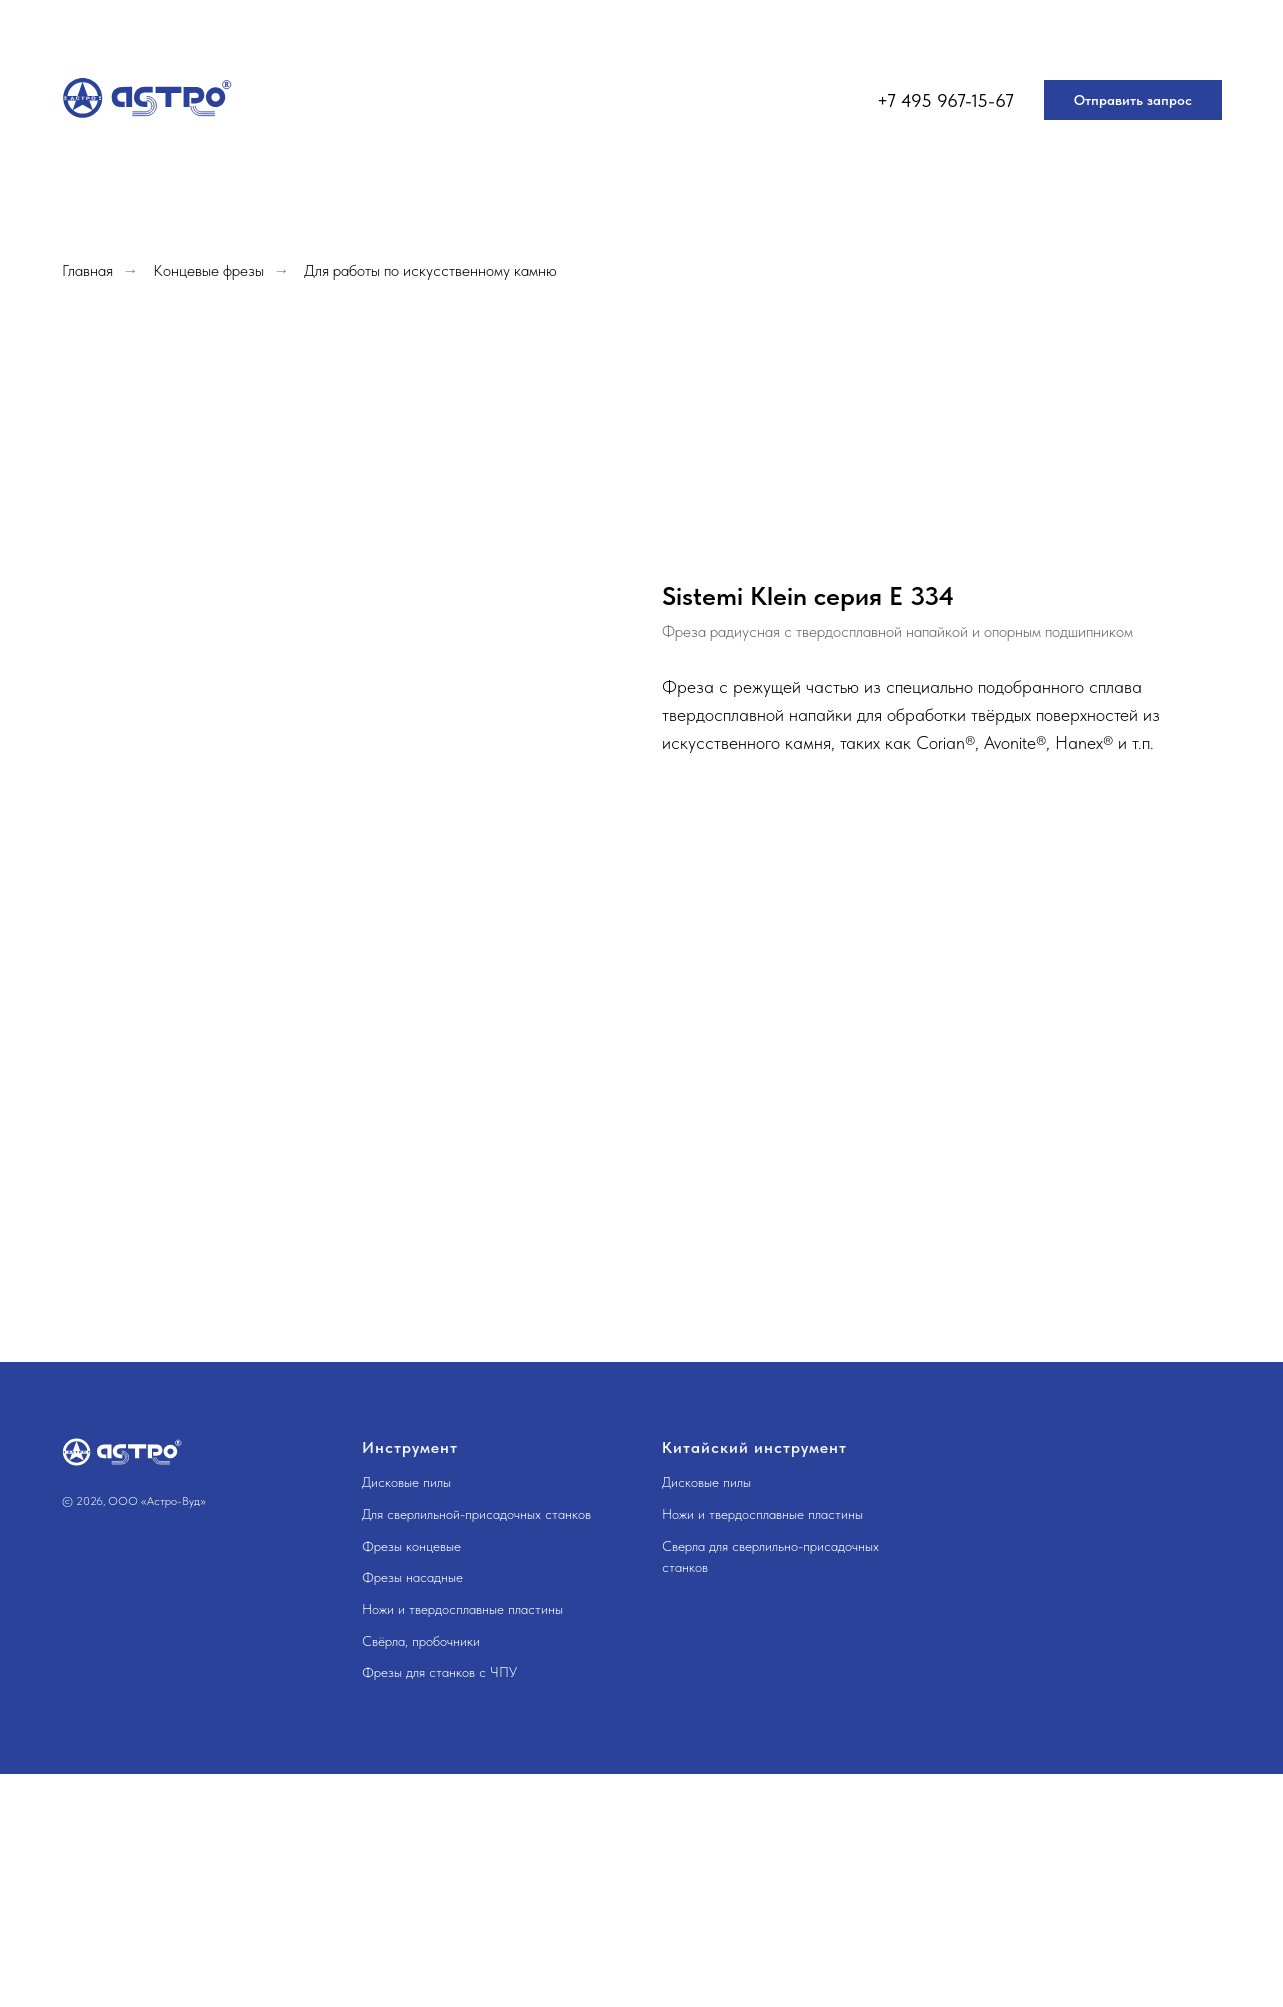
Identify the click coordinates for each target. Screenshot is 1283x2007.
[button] (1133, 100)
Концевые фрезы (208, 270)
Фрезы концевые (411, 1546)
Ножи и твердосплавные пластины (462, 1609)
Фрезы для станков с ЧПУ (439, 1672)
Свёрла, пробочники (421, 1641)
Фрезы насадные (412, 1577)
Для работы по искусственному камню (430, 270)
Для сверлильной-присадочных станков (476, 1514)
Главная (87, 270)
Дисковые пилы (406, 1482)
